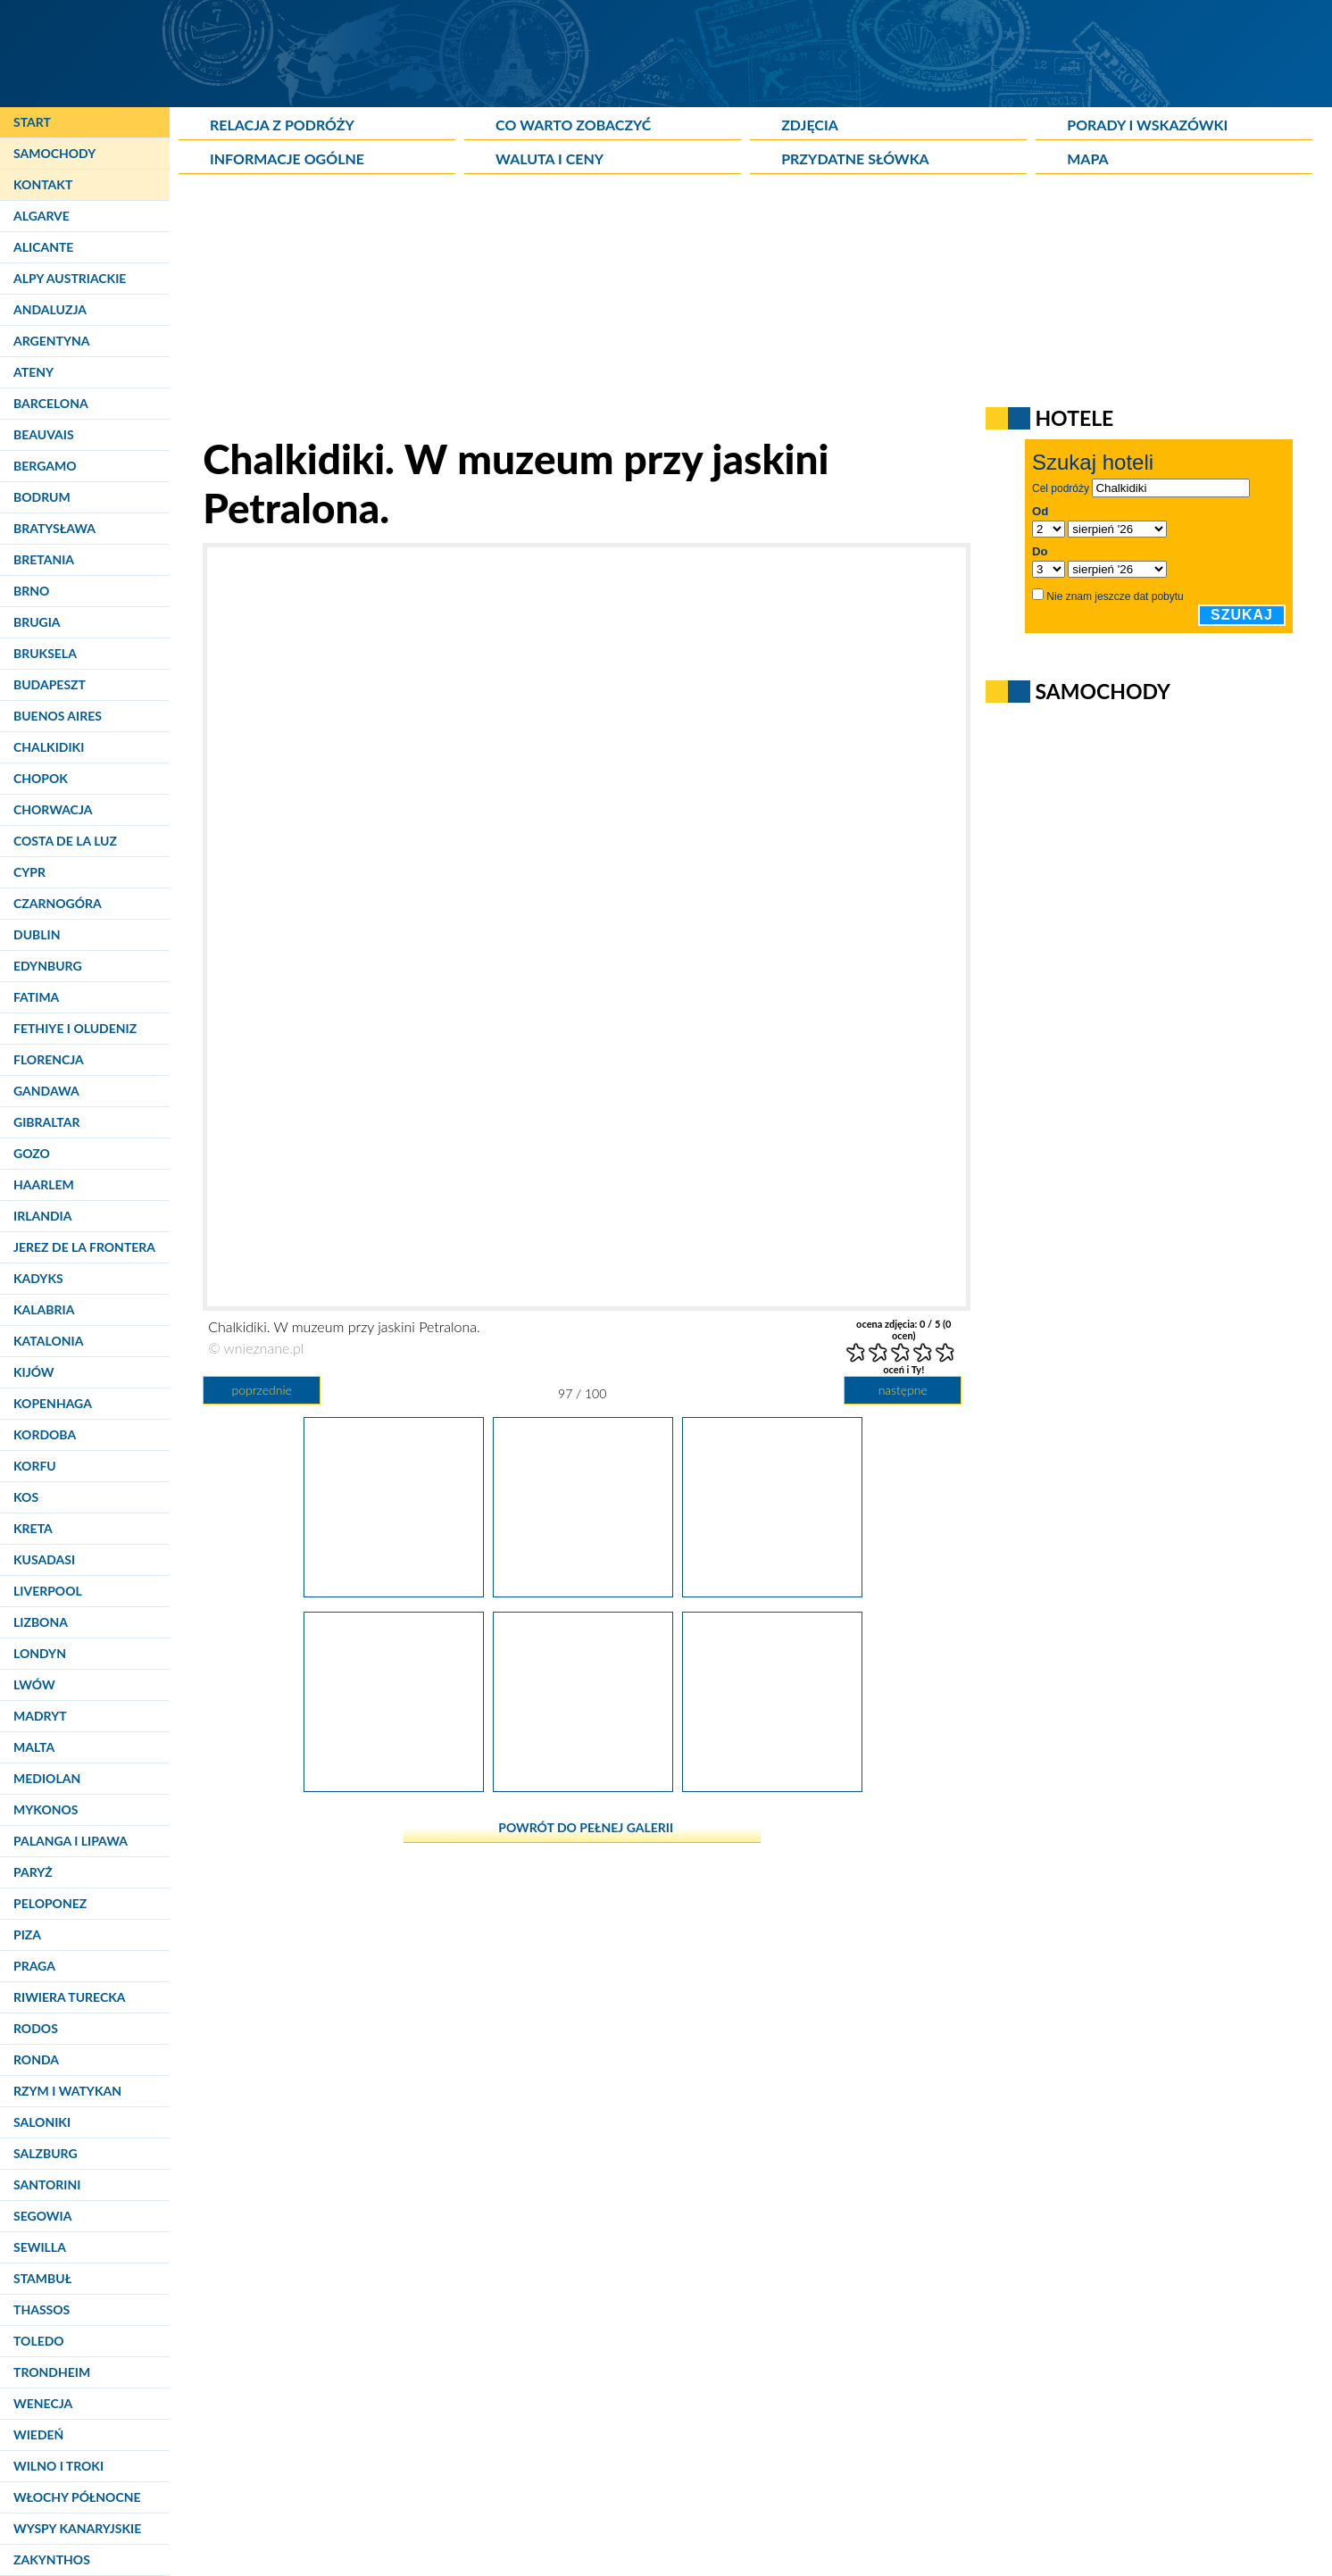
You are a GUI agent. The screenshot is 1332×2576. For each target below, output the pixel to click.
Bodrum (42, 496)
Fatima (36, 997)
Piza (27, 1934)
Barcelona (50, 403)
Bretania (43, 559)
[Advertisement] (612, 309)
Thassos (41, 2309)
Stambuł (42, 2278)
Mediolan (46, 1778)
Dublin (36, 934)
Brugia (37, 621)
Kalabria (43, 1309)
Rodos (35, 2028)
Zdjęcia (809, 124)
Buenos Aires (57, 715)
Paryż (33, 1872)
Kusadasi (44, 1559)
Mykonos (45, 1809)
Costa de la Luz (65, 840)
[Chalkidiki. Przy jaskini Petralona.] (772, 1785)
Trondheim (51, 2372)
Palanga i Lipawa (70, 1840)
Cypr (29, 872)
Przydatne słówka (855, 158)
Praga (34, 1965)
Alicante (43, 246)
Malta (33, 1747)
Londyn (39, 1653)
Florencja (48, 1059)
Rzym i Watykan (67, 2090)
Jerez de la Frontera (84, 1247)
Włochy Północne (77, 2497)
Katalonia (48, 1340)
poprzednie (261, 1389)
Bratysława (54, 528)
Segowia (42, 2215)
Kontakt (42, 184)
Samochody (54, 153)
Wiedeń (38, 2434)
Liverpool (47, 1590)
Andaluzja (50, 309)
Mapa (1087, 158)
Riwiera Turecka (69, 1997)
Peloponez (50, 1903)
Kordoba (44, 1434)
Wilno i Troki (58, 2465)
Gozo (31, 1153)
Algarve (41, 215)
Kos (25, 1497)
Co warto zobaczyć (573, 124)
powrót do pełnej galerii (585, 1827)
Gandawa (46, 1090)
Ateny (33, 371)
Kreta (33, 1528)
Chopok (40, 778)
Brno (31, 590)
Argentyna (51, 340)
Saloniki (42, 2122)
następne (903, 1389)
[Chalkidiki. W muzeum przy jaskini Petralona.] (394, 1590)
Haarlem (43, 1184)
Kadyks (38, 1278)
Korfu (34, 1465)
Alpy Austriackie (69, 278)
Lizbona (40, 1622)
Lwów (34, 1684)
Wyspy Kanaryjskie (77, 2528)
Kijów (33, 1372)
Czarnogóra (57, 903)
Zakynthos (51, 2559)
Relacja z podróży (282, 124)
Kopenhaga (52, 1403)
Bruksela (45, 653)
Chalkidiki (48, 746)
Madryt (40, 1715)
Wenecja (42, 2403)
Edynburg (47, 965)
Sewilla (39, 2247)
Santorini (46, 2184)
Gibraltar (46, 1122)
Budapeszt (49, 684)
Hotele (1074, 417)
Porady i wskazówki (1147, 124)
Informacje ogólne (287, 158)
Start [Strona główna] (32, 121)
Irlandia (42, 1215)
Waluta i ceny (549, 158)
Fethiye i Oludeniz (75, 1028)
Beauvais (43, 434)
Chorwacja (52, 809)
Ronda (36, 2059)
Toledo (38, 2340)
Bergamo (44, 465)
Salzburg (45, 2153)
